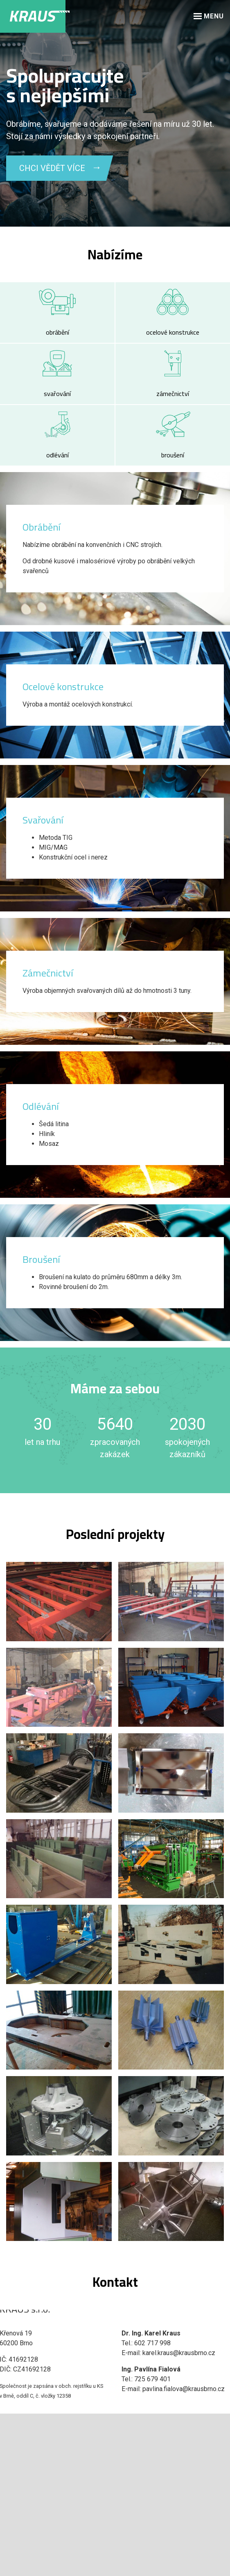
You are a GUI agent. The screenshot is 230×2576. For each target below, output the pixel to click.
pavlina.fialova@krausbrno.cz (183, 2389)
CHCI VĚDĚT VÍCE (52, 168)
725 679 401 (152, 2379)
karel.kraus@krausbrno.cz (178, 2353)
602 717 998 (152, 2343)
